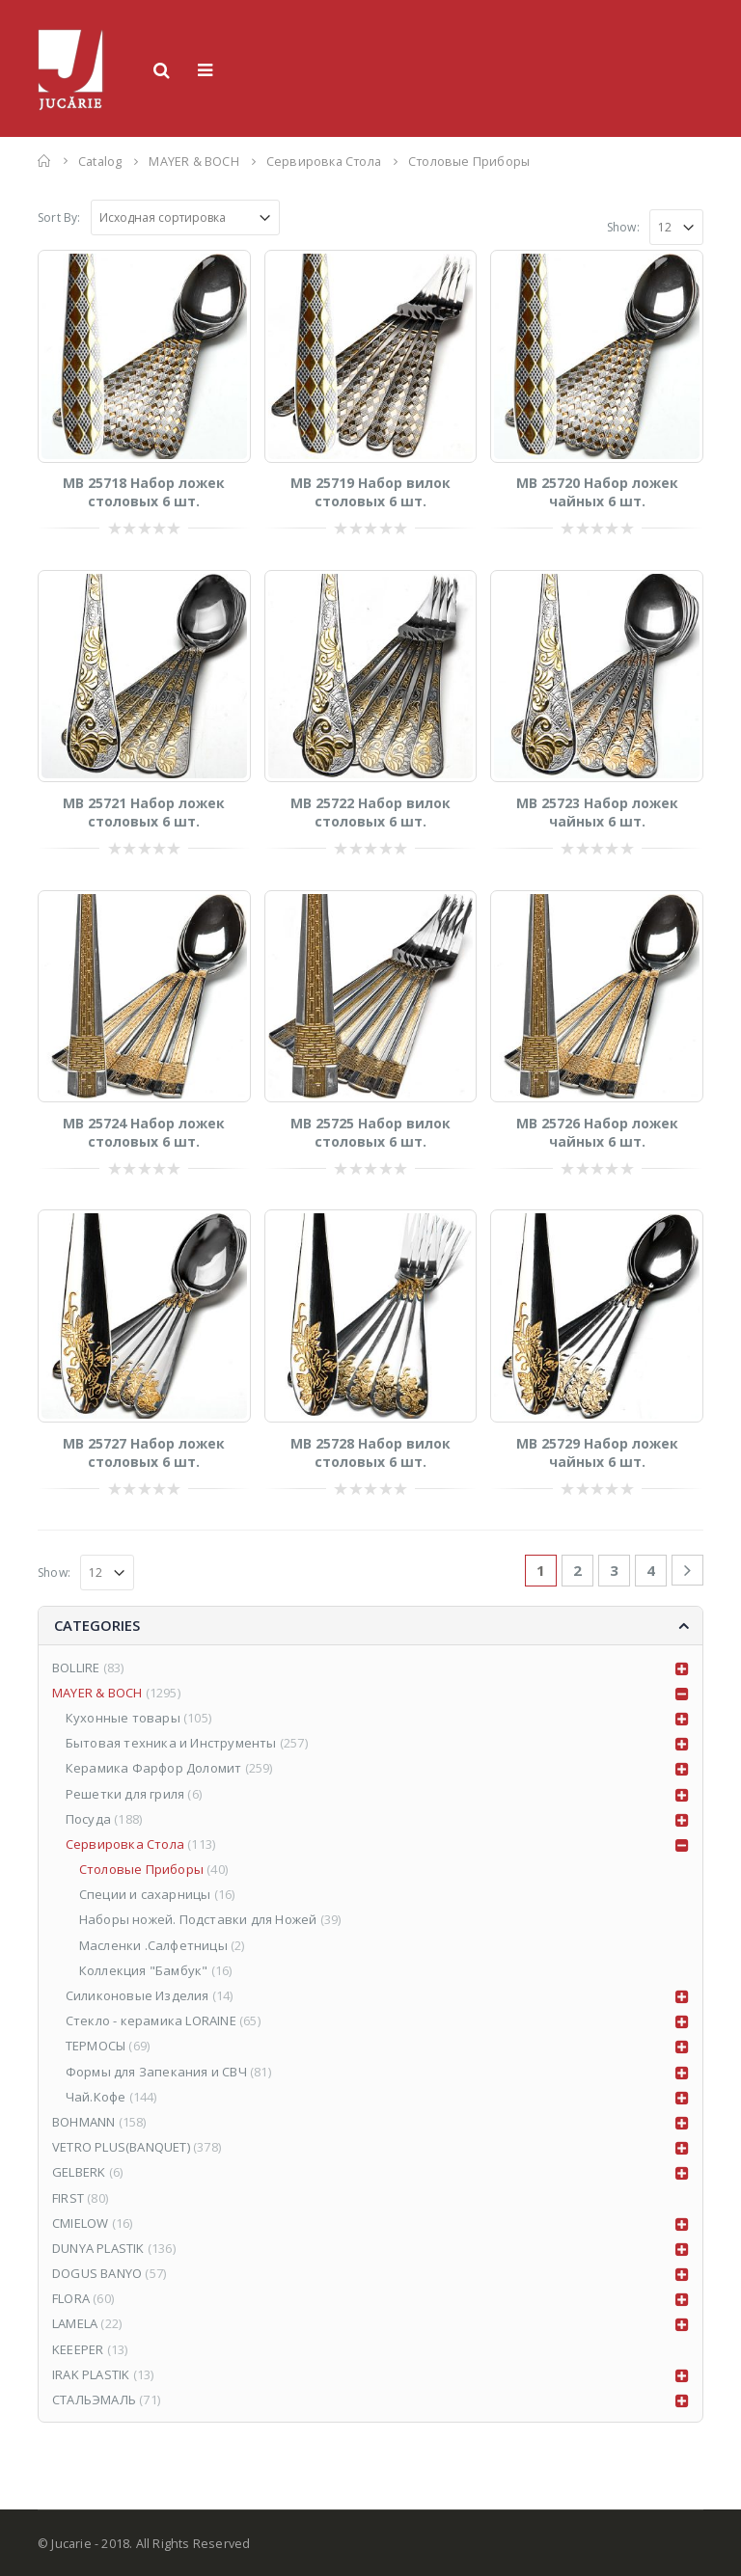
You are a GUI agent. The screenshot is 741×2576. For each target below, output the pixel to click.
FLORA (71, 2298)
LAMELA (74, 2323)
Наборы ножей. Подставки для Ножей (198, 1919)
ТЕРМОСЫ (95, 2045)
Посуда (88, 1819)
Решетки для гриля (125, 1794)
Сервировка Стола (125, 1844)
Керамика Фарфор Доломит (154, 1767)
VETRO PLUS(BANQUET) (121, 2147)
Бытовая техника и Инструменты (171, 1742)
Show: (623, 227)
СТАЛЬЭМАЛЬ (94, 2399)
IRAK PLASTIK (90, 2374)
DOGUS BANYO (97, 2273)
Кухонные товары (123, 1717)
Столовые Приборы (141, 1869)
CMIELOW (80, 2223)
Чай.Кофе (96, 2096)
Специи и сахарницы (145, 1894)
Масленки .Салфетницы (153, 1945)
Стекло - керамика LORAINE (151, 2020)
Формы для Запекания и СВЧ (156, 2071)
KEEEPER (77, 2349)
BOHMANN (83, 2121)
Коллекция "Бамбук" (143, 1970)
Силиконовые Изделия (137, 1995)
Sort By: (59, 217)
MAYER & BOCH (97, 1692)
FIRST (68, 2198)
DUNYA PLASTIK (98, 2248)
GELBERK (78, 2172)
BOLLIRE (75, 1667)
